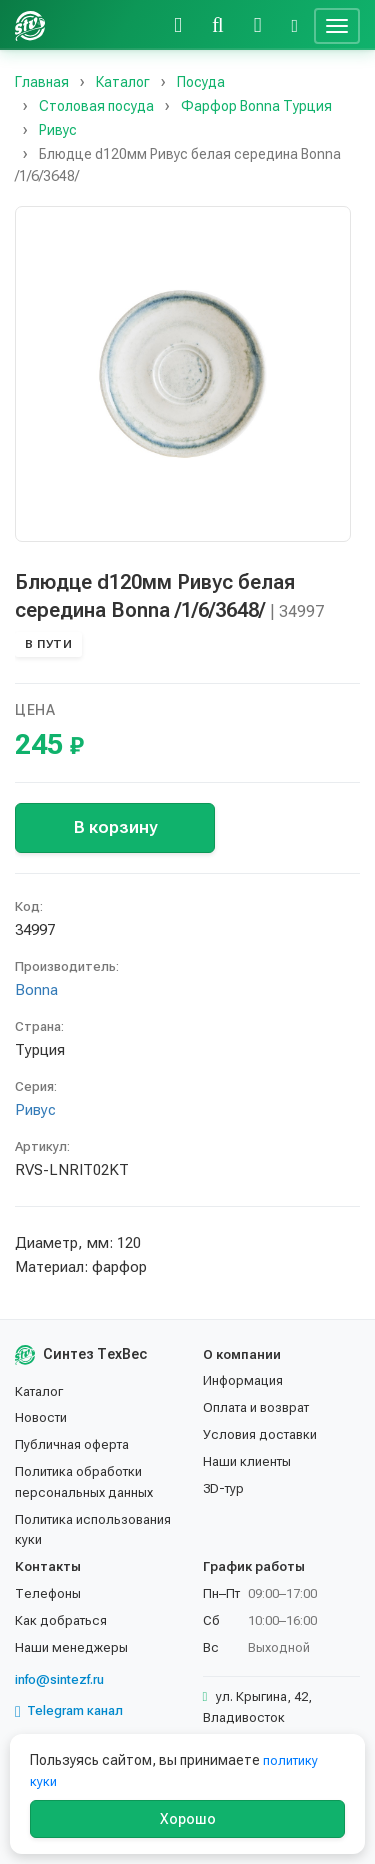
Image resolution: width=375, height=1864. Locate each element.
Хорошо (188, 1819)
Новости (41, 1417)
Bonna (36, 990)
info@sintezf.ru (59, 1679)
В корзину (115, 827)
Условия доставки (260, 1434)
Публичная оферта (72, 1444)
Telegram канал (69, 1711)
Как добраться (61, 1620)
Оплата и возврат (256, 1407)
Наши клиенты (247, 1461)
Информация (243, 1380)
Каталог (39, 1391)
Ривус (35, 1110)
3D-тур (223, 1488)
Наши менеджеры (71, 1647)
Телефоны (48, 1593)
